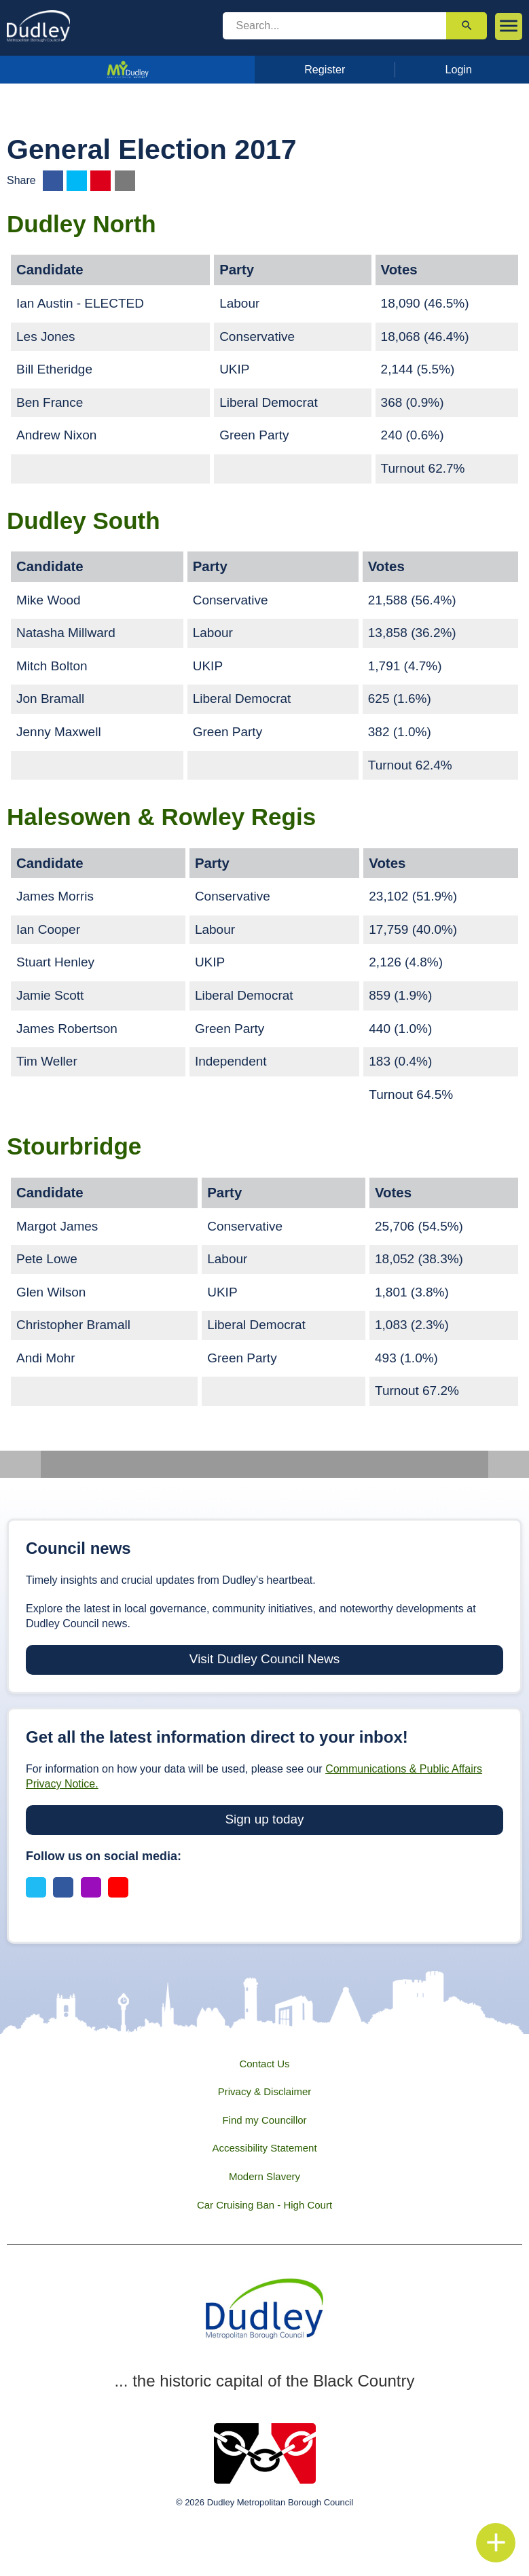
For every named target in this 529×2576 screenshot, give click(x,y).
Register (324, 69)
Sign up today (264, 1819)
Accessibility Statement (264, 2148)
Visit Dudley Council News (264, 1659)
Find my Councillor (264, 2120)
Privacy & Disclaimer (265, 2091)
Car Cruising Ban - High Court (264, 2205)
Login (459, 69)
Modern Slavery (264, 2176)
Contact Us (264, 2063)
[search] (335, 25)
